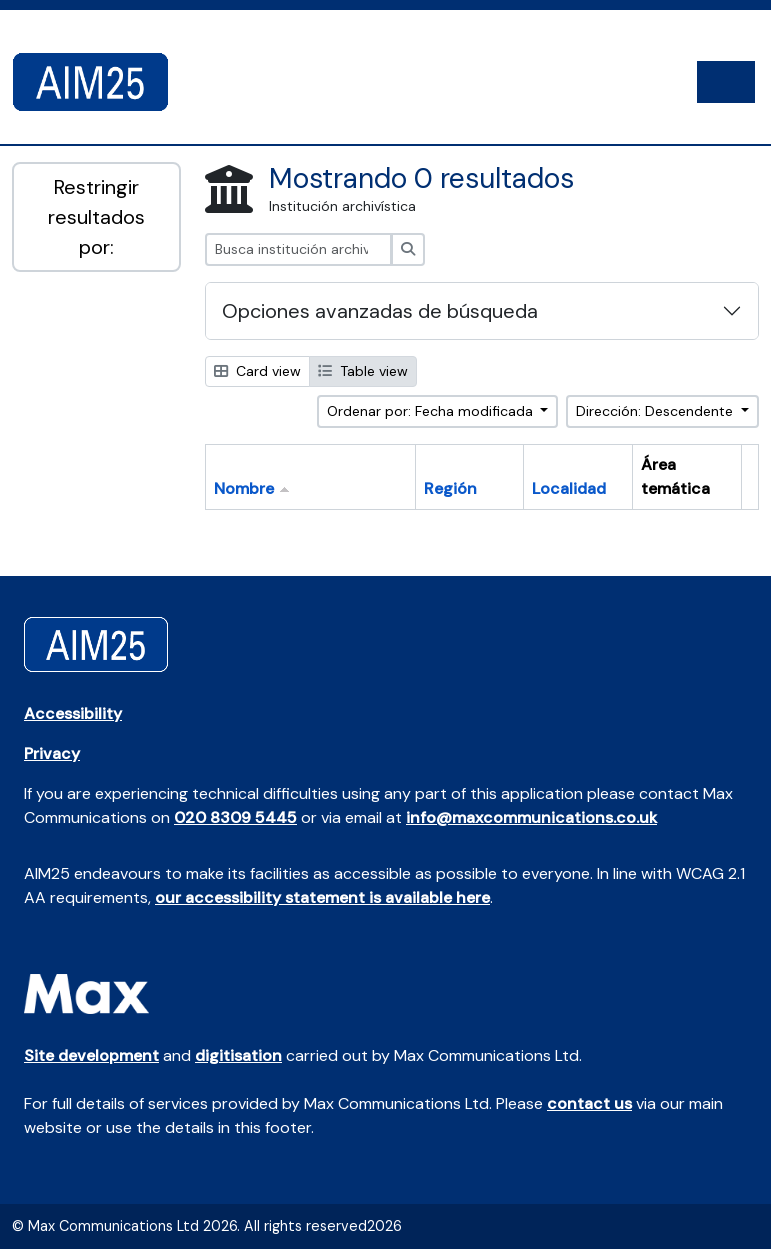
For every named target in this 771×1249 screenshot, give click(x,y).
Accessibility (73, 713)
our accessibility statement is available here (322, 897)
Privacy (52, 753)
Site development (91, 1055)
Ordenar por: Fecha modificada (432, 411)
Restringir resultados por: (96, 217)
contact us (589, 1103)
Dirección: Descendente (656, 411)
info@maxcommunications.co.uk (531, 817)
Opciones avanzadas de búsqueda (380, 311)
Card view (257, 371)
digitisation (238, 1055)
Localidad (569, 488)
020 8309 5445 (235, 817)
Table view (363, 371)
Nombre (244, 488)
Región (450, 488)
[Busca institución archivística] (298, 249)
